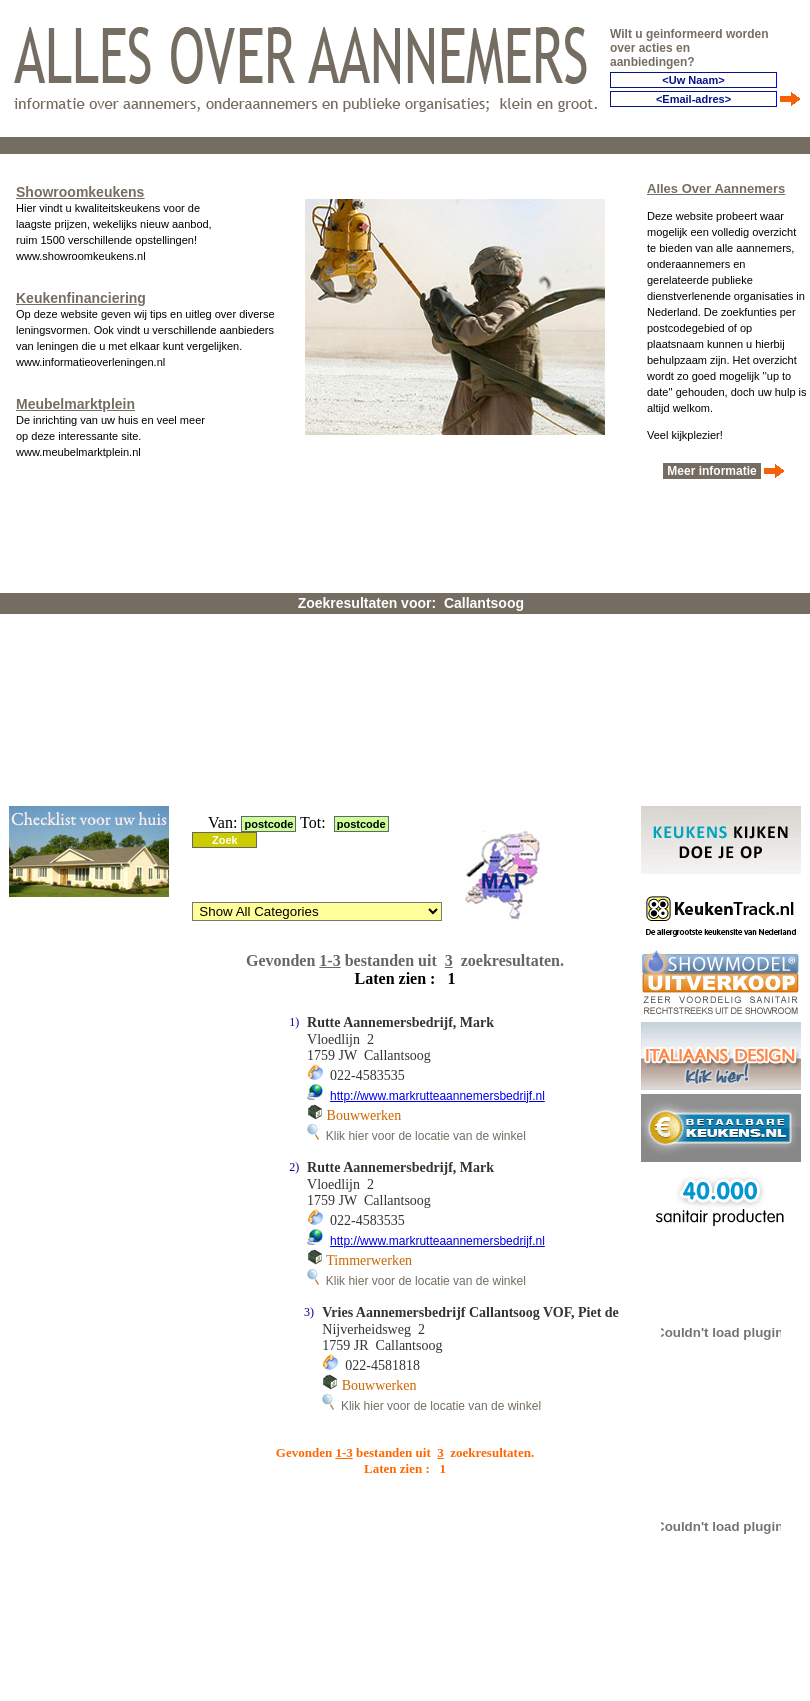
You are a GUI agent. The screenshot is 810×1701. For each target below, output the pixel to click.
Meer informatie (712, 471)
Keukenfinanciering (81, 298)
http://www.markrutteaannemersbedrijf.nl (437, 1096)
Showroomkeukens (80, 192)
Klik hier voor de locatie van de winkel (416, 1136)
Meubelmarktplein (75, 404)
